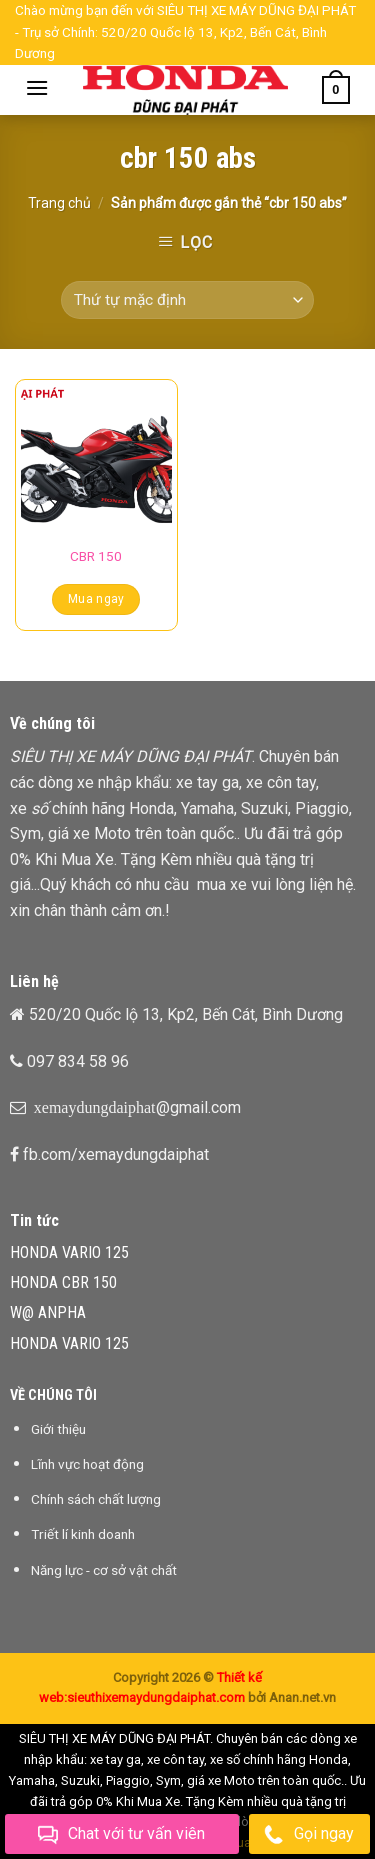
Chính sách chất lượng (96, 1499)
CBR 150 (96, 556)
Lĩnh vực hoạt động (87, 1464)
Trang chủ (59, 203)
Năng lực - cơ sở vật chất (104, 1570)
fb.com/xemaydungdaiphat (116, 1154)
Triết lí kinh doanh (83, 1534)
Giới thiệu (58, 1429)
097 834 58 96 (78, 1061)
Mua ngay (96, 599)
